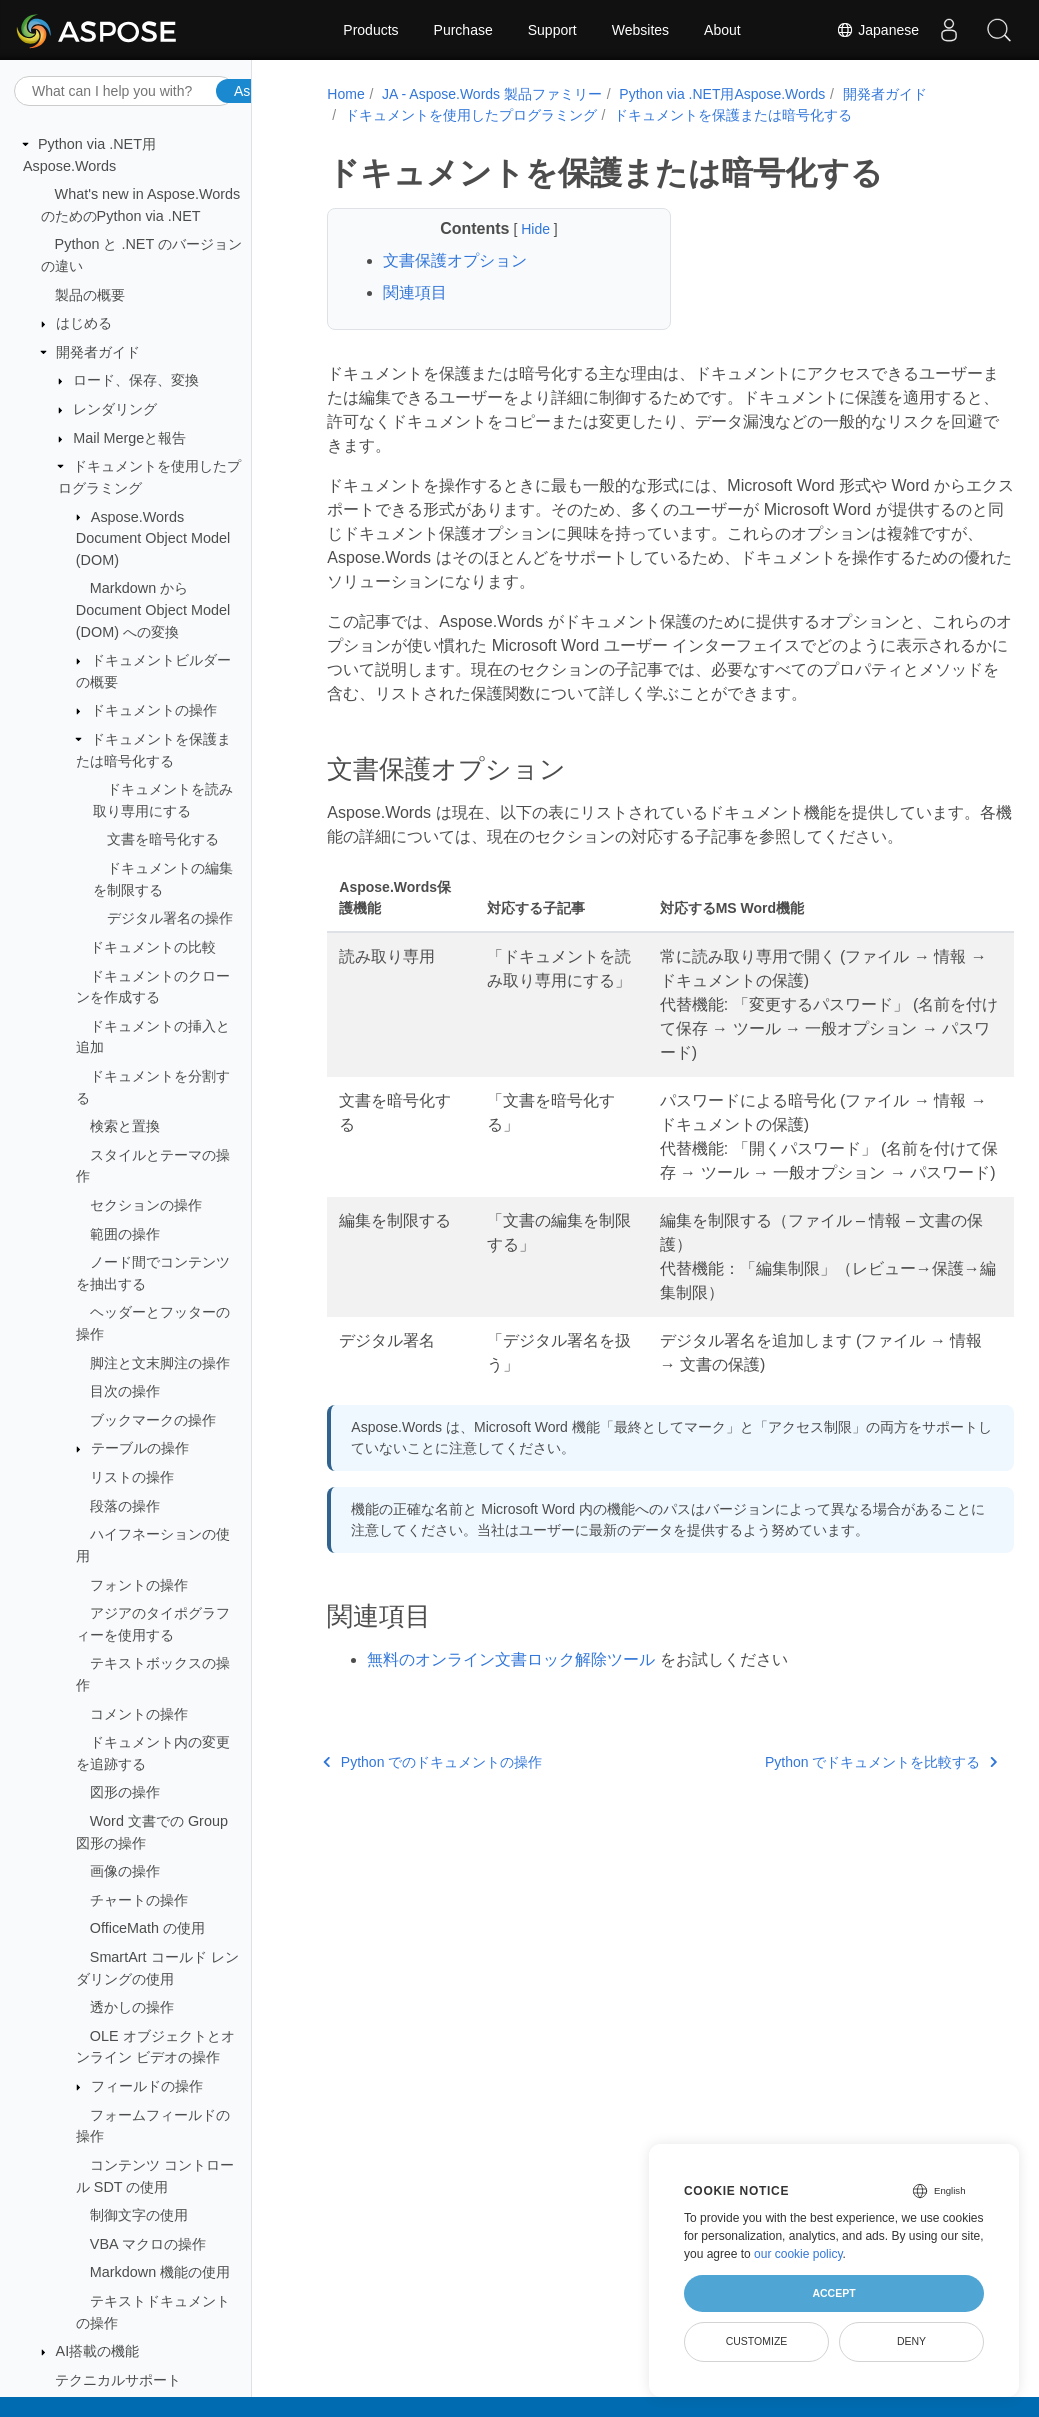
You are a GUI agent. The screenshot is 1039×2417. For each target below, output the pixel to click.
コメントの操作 (139, 1714)
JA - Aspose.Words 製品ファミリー (489, 94)
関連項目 (413, 292)
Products (370, 30)
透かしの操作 (132, 2007)
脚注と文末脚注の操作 (160, 1363)
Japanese (877, 30)
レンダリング (115, 409)
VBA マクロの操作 (148, 2244)
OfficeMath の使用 (147, 1928)
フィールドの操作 (147, 2086)
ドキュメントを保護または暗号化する (730, 115)
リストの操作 (132, 1477)
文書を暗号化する (163, 839)
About (722, 30)
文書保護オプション (453, 260)
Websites (640, 30)
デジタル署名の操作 (170, 918)
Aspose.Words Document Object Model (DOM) (153, 538)
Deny (911, 2341)
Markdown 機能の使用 (160, 2272)
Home (343, 94)
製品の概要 (90, 295)
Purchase (463, 30)
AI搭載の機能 (98, 2351)
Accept (833, 2293)
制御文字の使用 (139, 2215)
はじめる (84, 323)
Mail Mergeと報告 (129, 438)
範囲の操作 (125, 1234)
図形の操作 (125, 1792)
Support (552, 30)
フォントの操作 (139, 1585)
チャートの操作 (139, 1900)
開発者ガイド (98, 352)
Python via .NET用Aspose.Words (720, 94)
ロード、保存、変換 (136, 380)
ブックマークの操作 (153, 1420)
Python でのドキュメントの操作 (430, 1810)
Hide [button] (522, 229)
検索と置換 (125, 1126)
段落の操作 (125, 1506)
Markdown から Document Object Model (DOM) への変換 (153, 609)
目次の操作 (125, 1391)
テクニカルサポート (118, 2380)
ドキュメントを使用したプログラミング (468, 115)
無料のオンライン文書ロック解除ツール (509, 1707)
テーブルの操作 (140, 1448)
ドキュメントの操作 (154, 710)
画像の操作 (125, 1871)
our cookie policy (798, 2254)
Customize (757, 2341)
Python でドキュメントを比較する (830, 1810)
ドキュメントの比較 (153, 947)
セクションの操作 (146, 1205)
